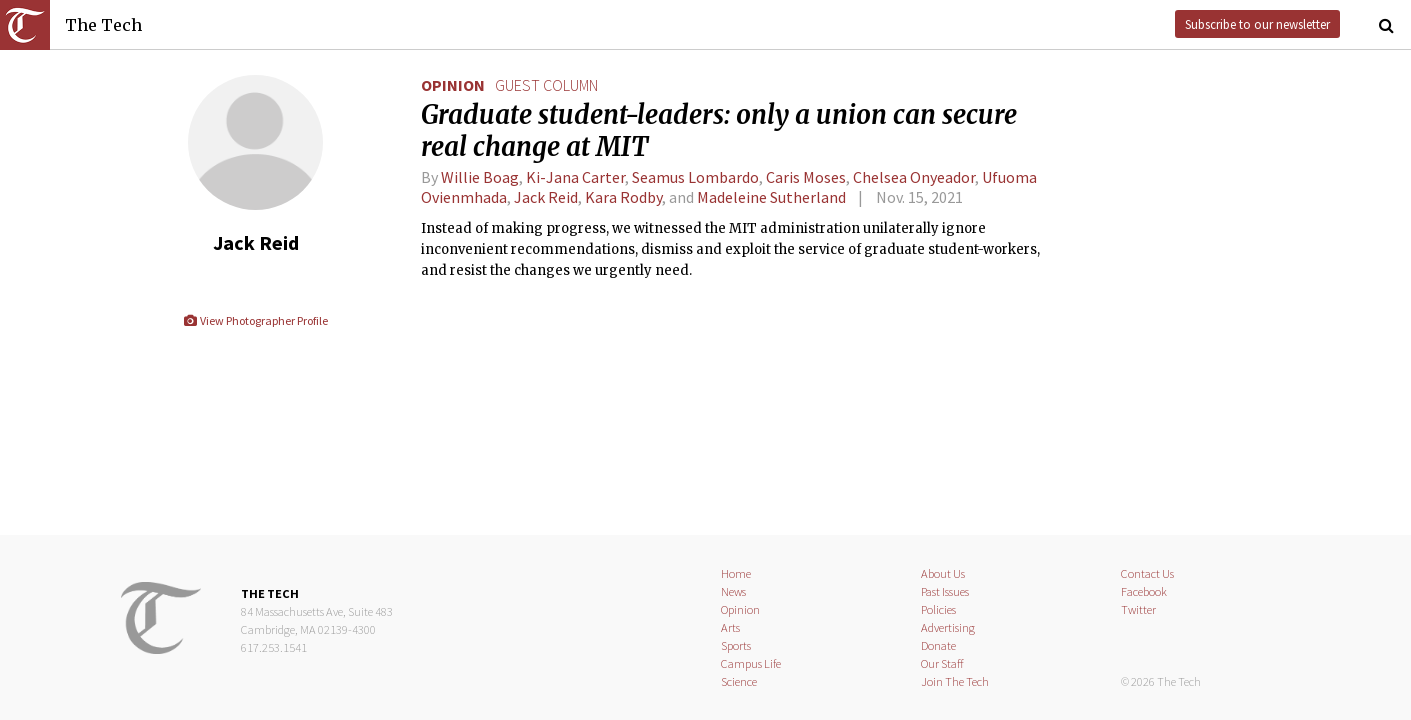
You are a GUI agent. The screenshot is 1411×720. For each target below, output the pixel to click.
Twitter (1138, 609)
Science (739, 681)
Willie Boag (480, 177)
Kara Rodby (623, 197)
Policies (938, 609)
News (733, 591)
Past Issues (945, 591)
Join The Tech (955, 681)
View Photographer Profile (255, 320)
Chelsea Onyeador (914, 177)
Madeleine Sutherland (771, 197)
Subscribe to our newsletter (1257, 24)
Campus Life (751, 663)
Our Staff (942, 663)
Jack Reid (546, 197)
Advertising (948, 627)
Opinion (453, 85)
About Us (943, 573)
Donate (938, 645)
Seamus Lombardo (695, 177)
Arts (730, 627)
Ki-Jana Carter (575, 177)
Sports (736, 645)
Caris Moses (806, 177)
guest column (546, 85)
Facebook (1144, 591)
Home (736, 573)
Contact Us (1147, 573)
